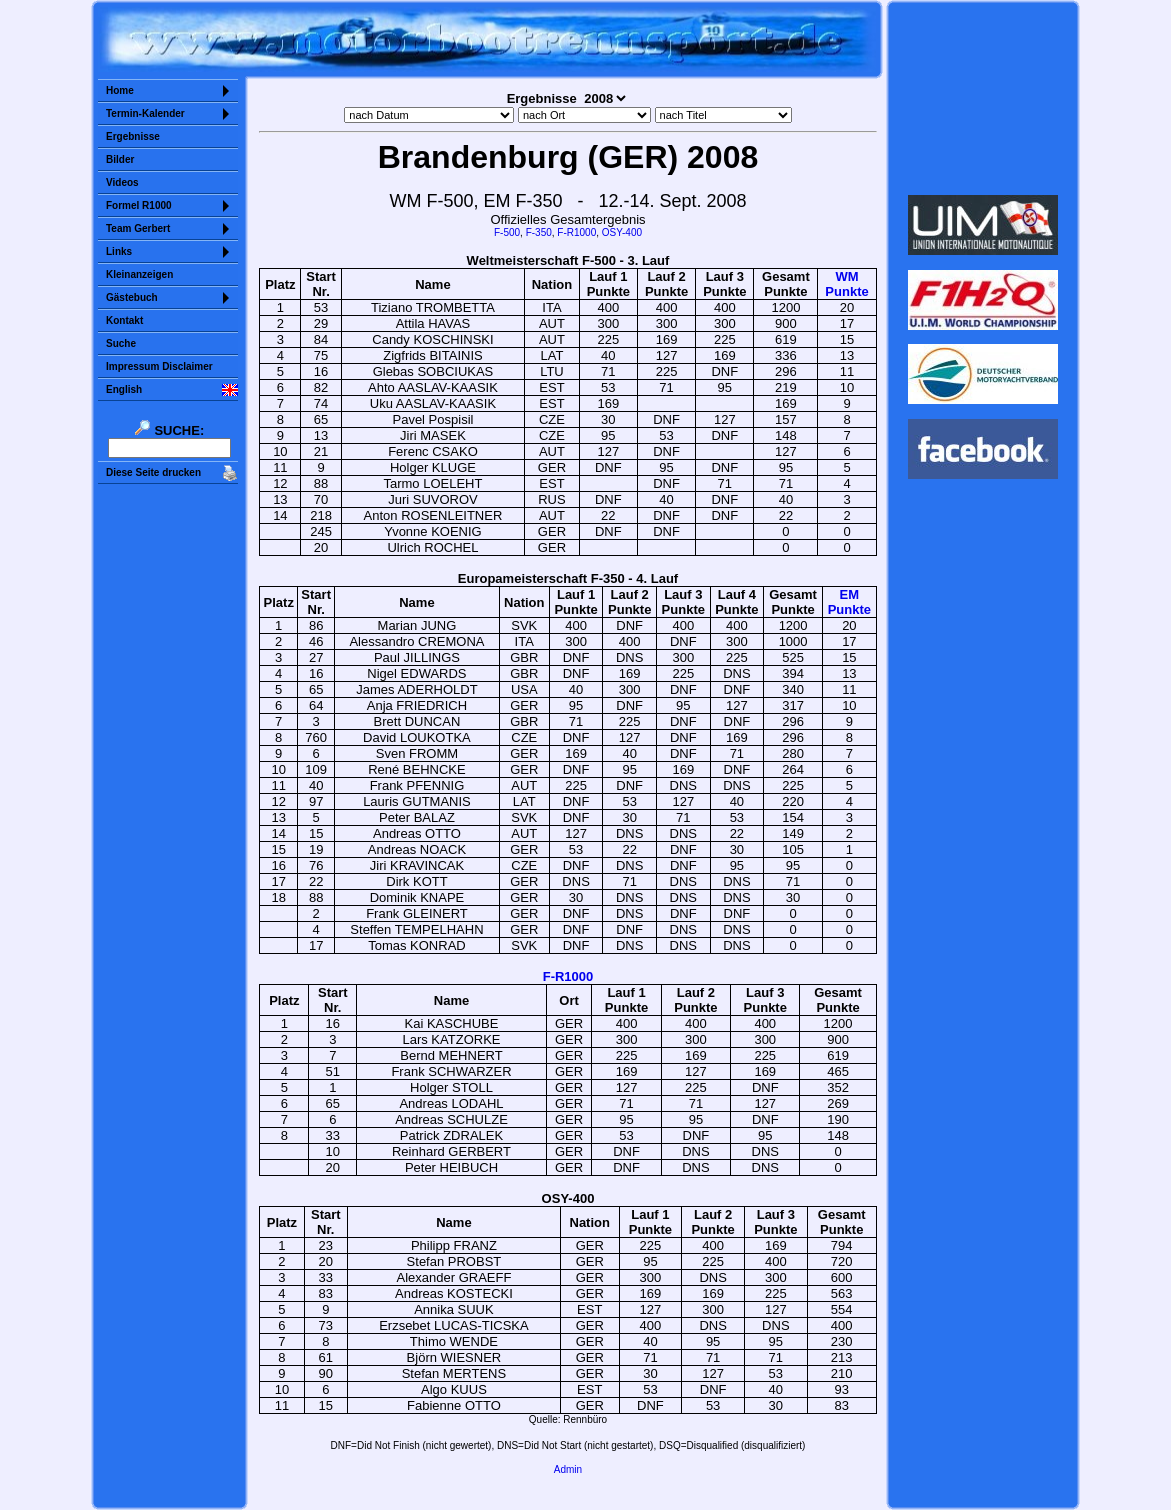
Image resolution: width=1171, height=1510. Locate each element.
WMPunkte (846, 284)
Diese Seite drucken (153, 472)
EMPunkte (849, 602)
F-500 (507, 232)
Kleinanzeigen (139, 274)
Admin (568, 1469)
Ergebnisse (133, 136)
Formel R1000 (139, 205)
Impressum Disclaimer (159, 366)
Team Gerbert (138, 228)
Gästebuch (132, 297)
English (124, 389)
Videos (122, 182)
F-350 (539, 232)
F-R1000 (576, 232)
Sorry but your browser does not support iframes (983, 98)
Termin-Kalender (145, 113)
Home (120, 90)
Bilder (120, 159)
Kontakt (124, 320)
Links (119, 251)
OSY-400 (622, 232)
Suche (121, 343)
